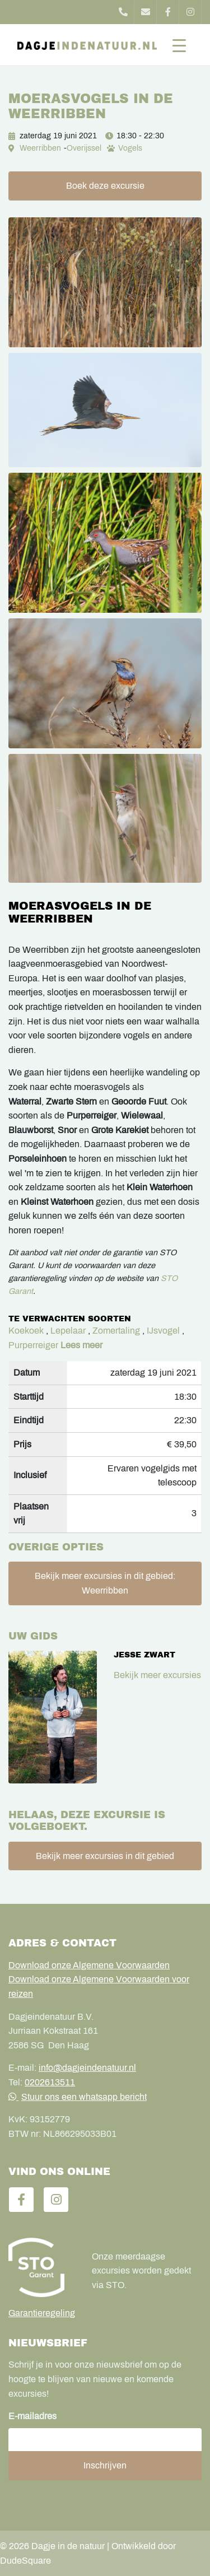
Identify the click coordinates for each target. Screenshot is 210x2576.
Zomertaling (116, 1330)
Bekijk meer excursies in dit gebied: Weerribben (105, 1583)
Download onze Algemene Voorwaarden (89, 1965)
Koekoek (26, 1330)
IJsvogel (163, 1330)
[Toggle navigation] (179, 45)
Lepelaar (68, 1330)
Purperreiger (33, 1345)
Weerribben (40, 148)
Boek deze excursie (105, 185)
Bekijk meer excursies (157, 1675)
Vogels (130, 148)
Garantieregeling (41, 2313)
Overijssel (84, 148)
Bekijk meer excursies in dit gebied (105, 1856)
